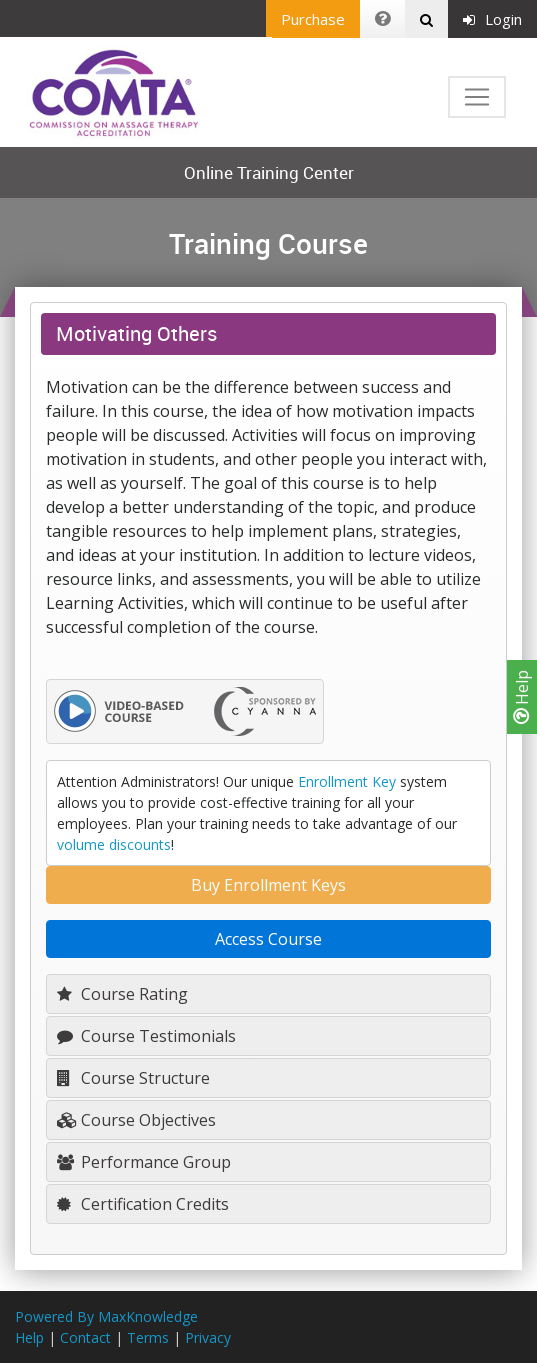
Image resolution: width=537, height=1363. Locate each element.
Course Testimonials (146, 1036)
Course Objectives (136, 1120)
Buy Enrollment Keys (268, 885)
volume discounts (114, 844)
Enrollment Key (347, 781)
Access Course (268, 939)
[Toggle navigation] (477, 97)
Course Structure (133, 1078)
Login (492, 19)
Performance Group (144, 1162)
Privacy (208, 1337)
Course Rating (122, 994)
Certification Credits (143, 1204)
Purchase (313, 19)
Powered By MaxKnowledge (106, 1316)
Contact (85, 1337)
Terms (148, 1337)
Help (522, 697)
